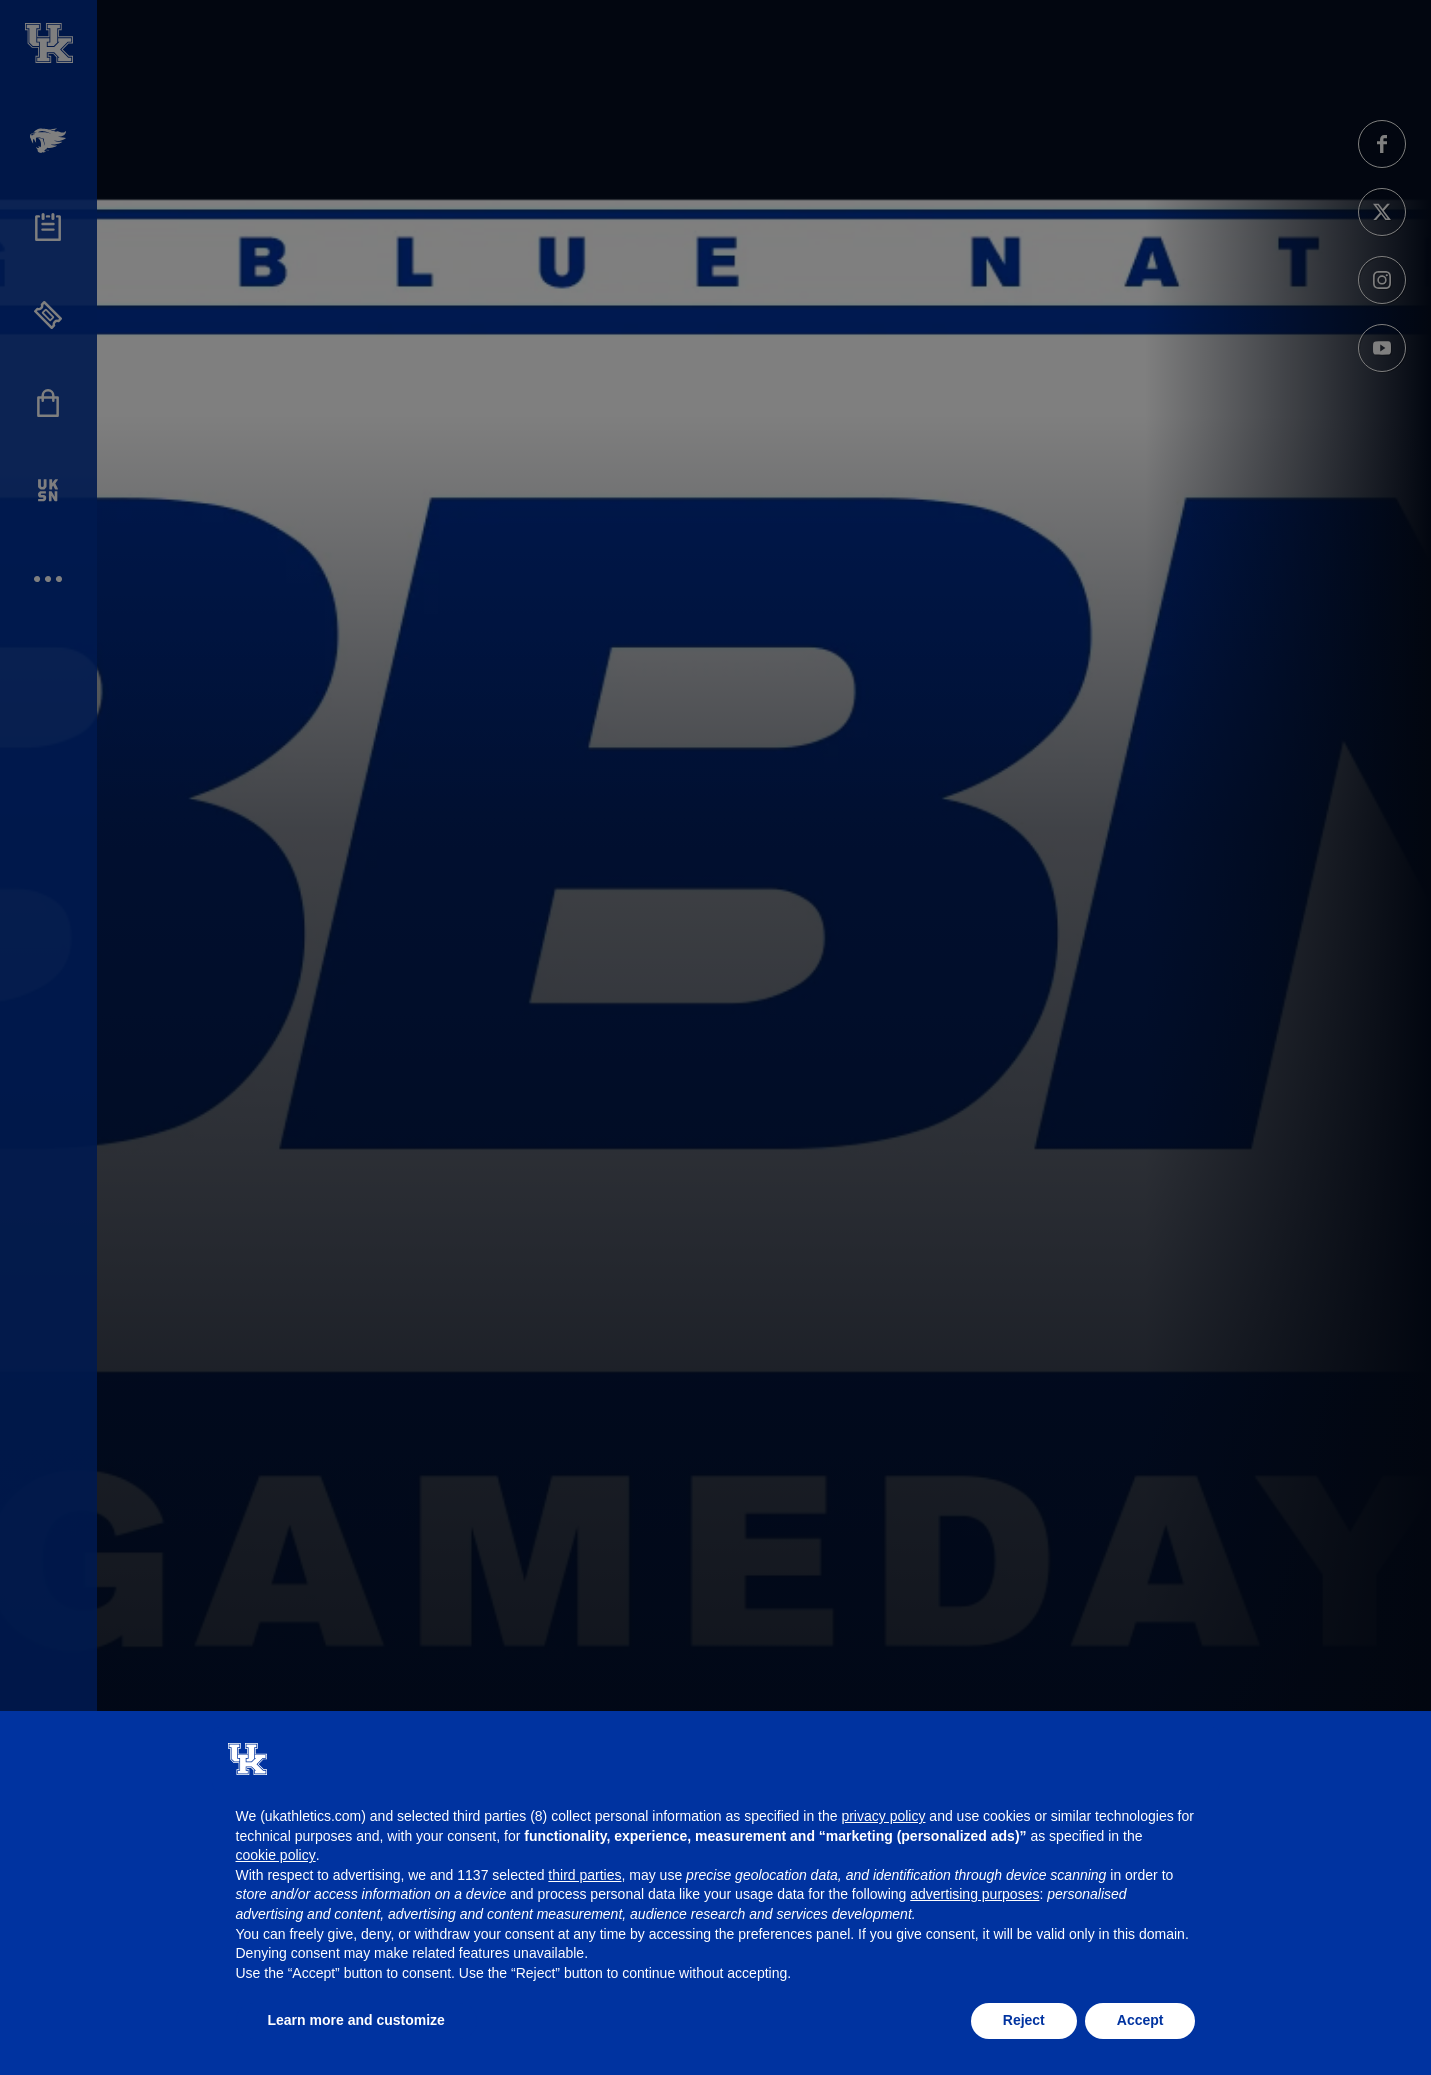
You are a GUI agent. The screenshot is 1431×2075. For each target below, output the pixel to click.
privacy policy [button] (883, 1816)
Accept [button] (1140, 2020)
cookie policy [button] (276, 1855)
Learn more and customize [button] (356, 2020)
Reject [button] (1024, 2020)
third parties (584, 1875)
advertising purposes (974, 1894)
